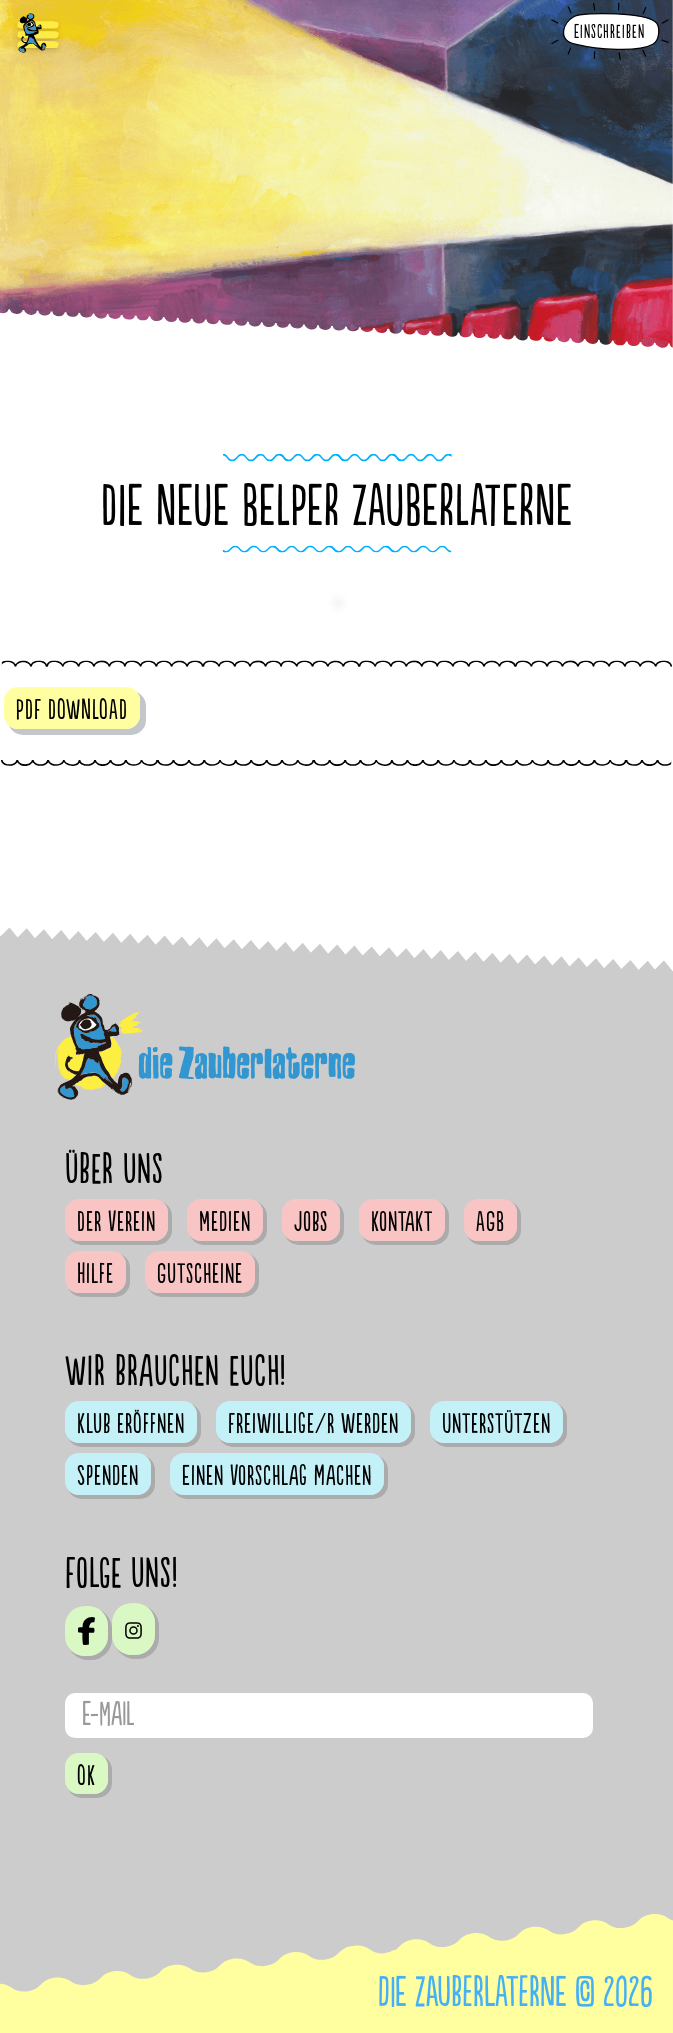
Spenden (108, 1476)
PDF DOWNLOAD (72, 710)
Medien (225, 1222)
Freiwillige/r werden (313, 1424)
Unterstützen (496, 1424)
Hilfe (95, 1274)
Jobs (311, 1222)
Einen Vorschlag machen (277, 1476)
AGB (490, 1222)
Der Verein (116, 1222)
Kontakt (402, 1222)
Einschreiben (609, 32)
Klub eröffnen (131, 1424)
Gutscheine (200, 1274)
